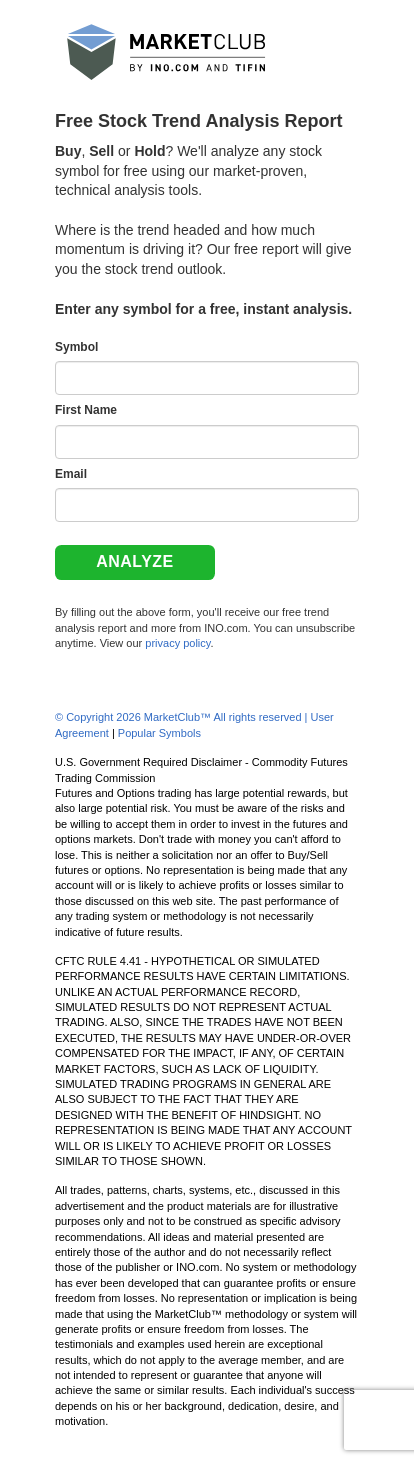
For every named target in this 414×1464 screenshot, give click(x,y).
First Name (86, 410)
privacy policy (177, 643)
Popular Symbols (159, 733)
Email (71, 474)
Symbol (76, 347)
